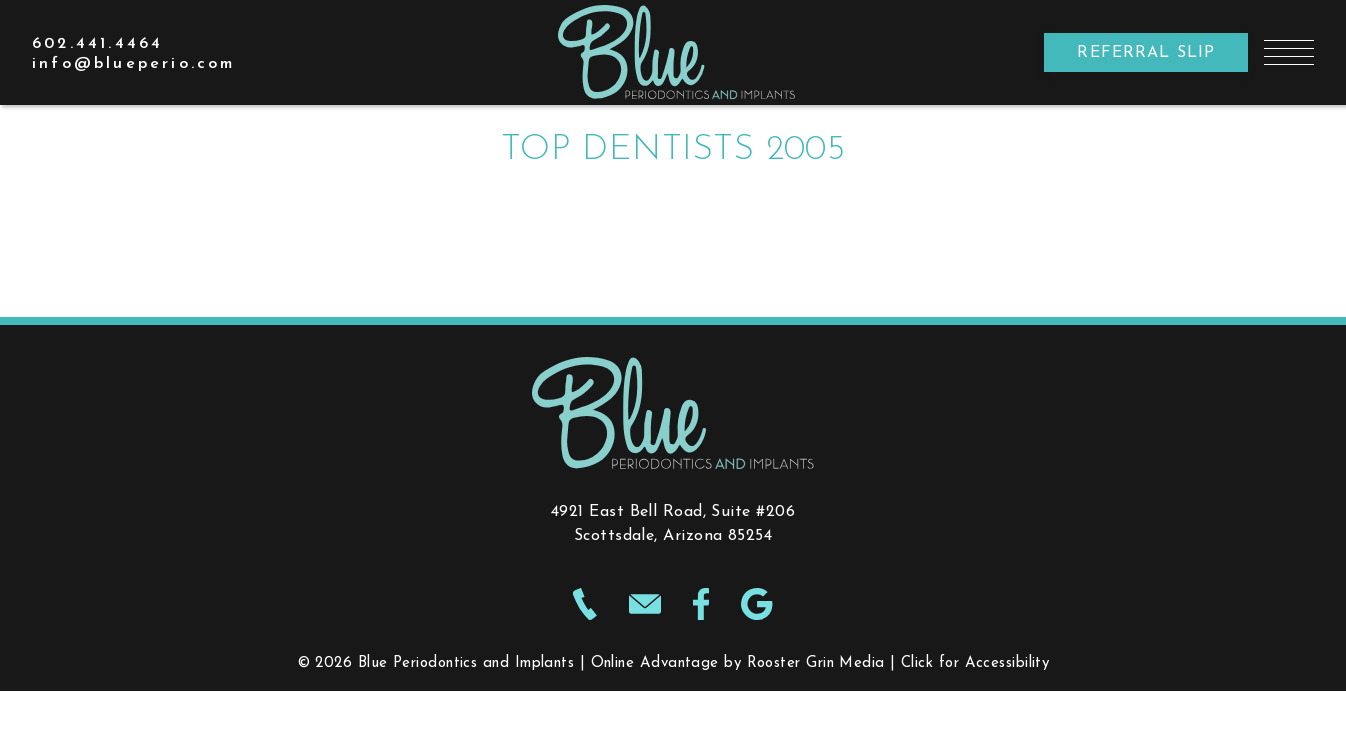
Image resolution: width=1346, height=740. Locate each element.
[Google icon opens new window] (756, 608)
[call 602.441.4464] (97, 44)
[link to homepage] (673, 53)
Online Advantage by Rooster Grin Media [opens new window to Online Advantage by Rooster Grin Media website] (738, 663)
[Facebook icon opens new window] (701, 608)
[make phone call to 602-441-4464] (585, 608)
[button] (1289, 52)
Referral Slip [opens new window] (1146, 53)
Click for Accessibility (975, 663)
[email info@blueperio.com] (134, 64)
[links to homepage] (673, 413)
